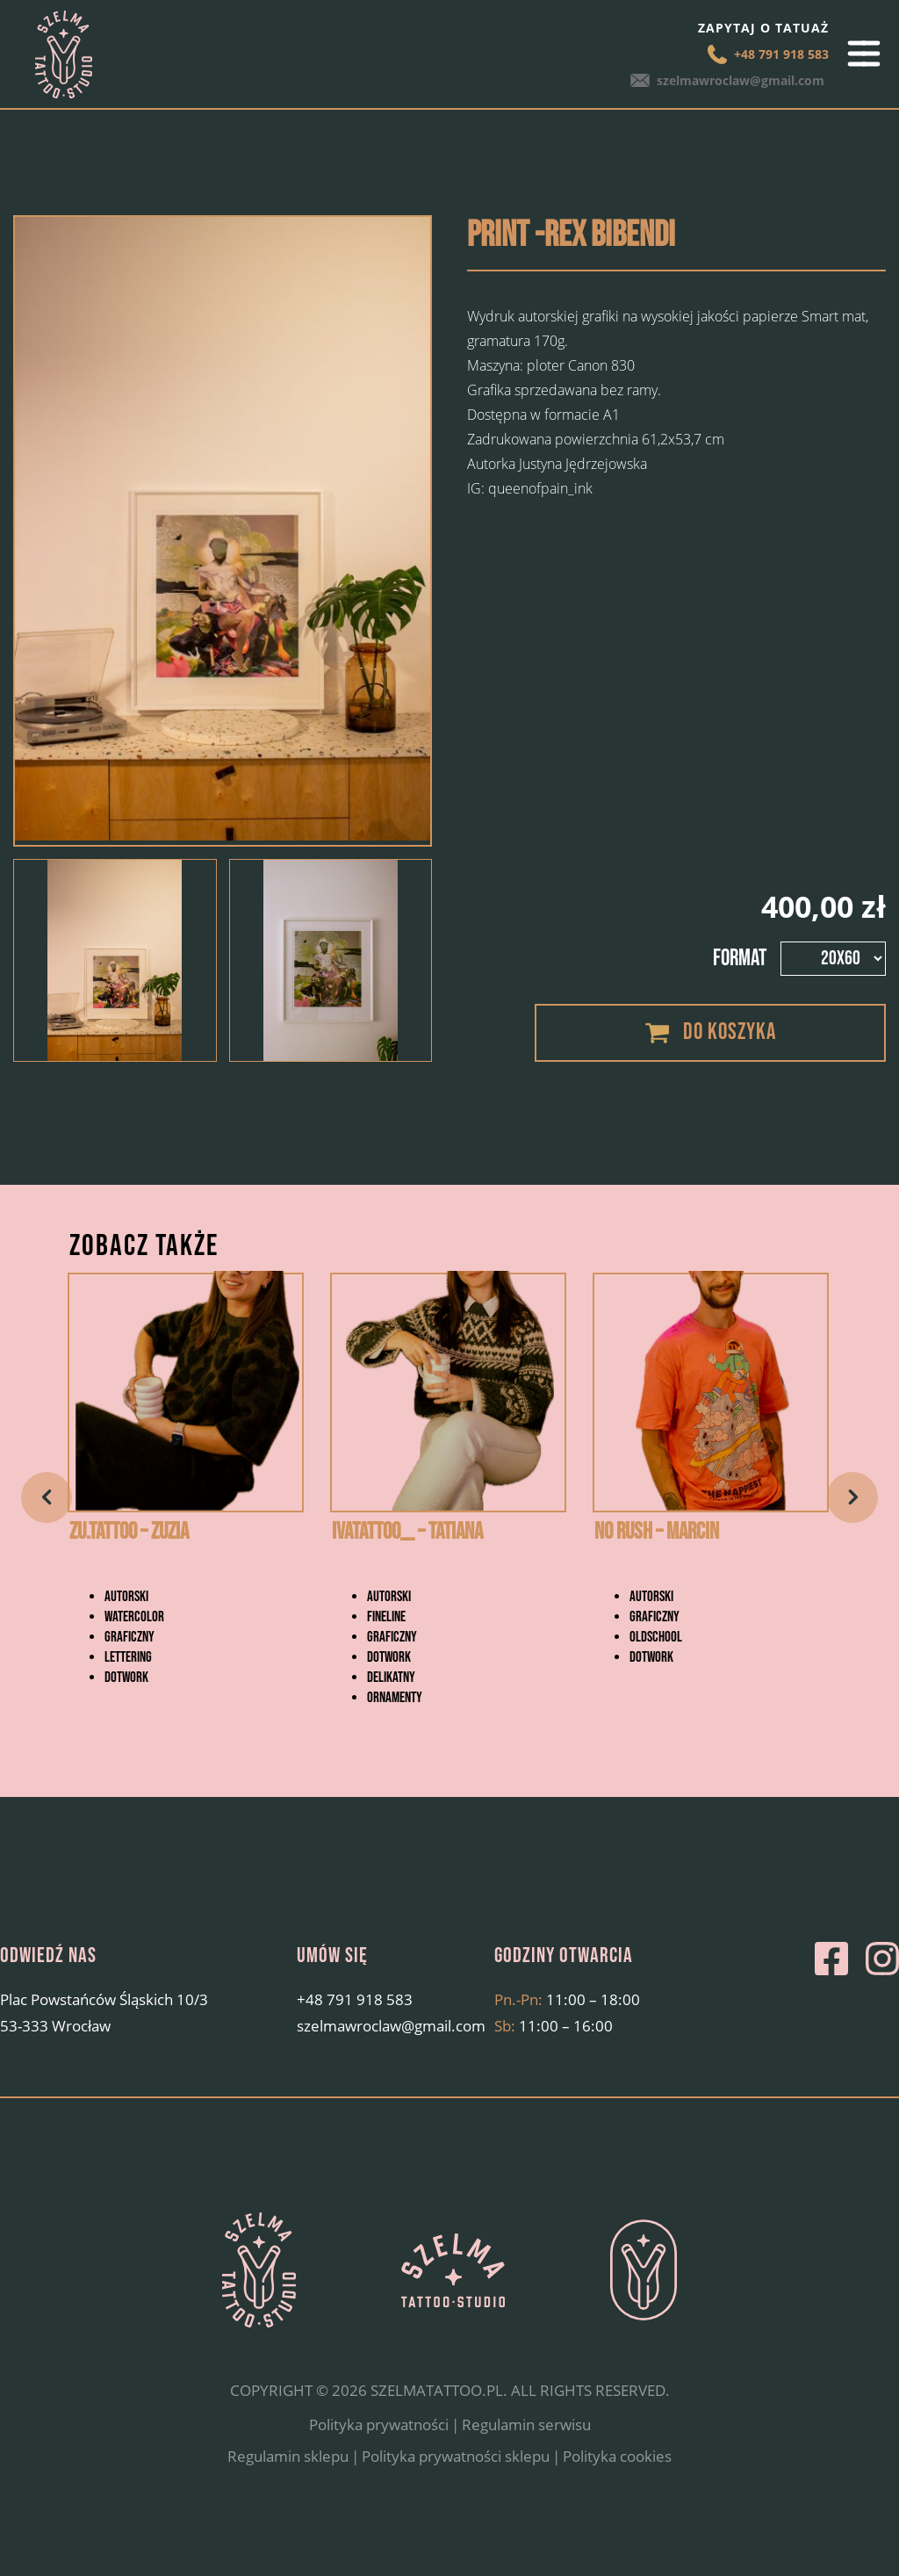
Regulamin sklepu (288, 2503)
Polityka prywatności (379, 2473)
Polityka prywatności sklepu (456, 2503)
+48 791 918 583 (781, 54)
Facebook (831, 2007)
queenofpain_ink (540, 488)
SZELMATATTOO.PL (436, 2438)
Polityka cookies (617, 2503)
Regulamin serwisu (526, 2473)
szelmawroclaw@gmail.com (745, 80)
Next (852, 1521)
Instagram (882, 2007)
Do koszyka (729, 1032)
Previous (46, 1521)
